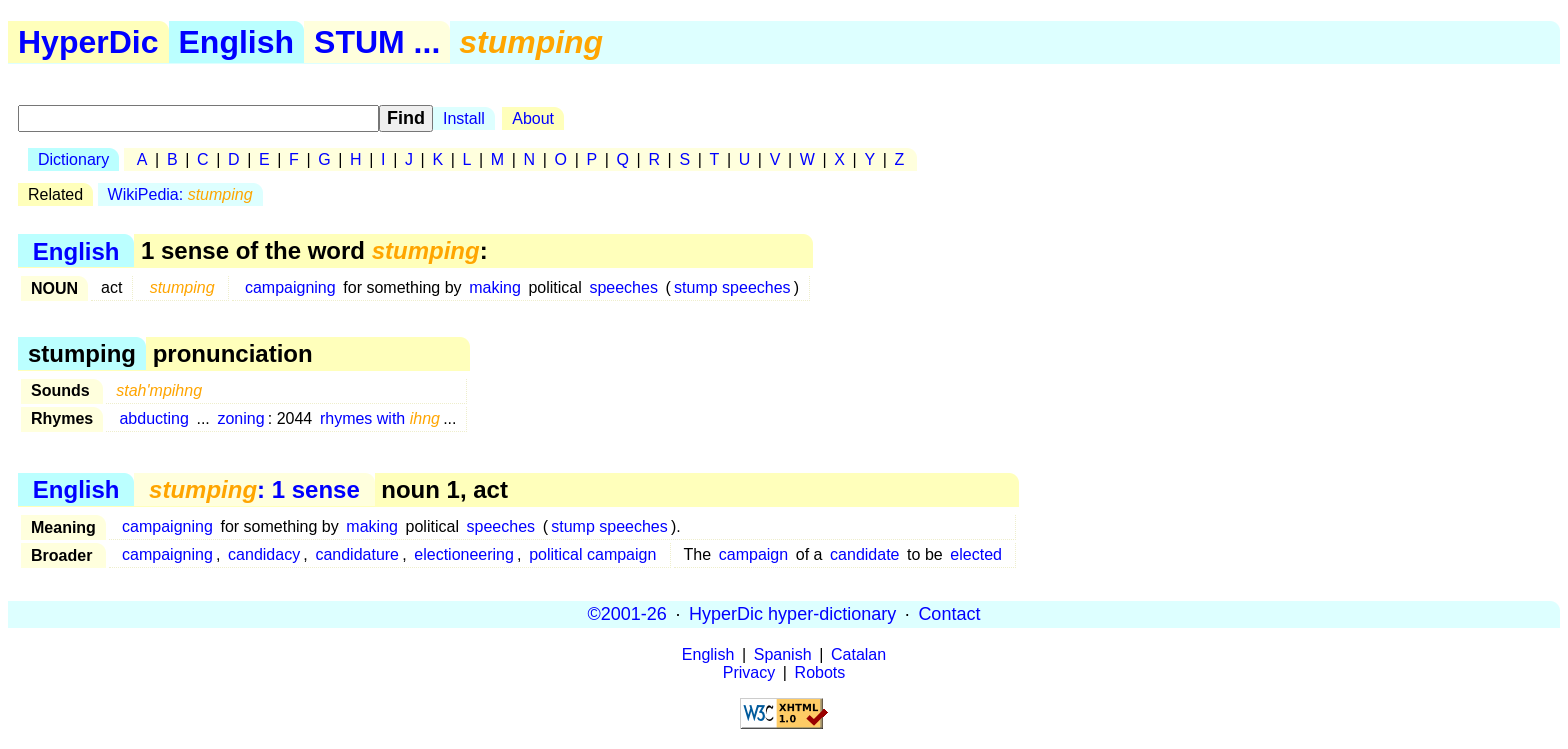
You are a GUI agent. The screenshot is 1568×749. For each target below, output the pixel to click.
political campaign (592, 554)
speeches (623, 287)
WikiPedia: (180, 194)
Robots (820, 672)
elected (976, 554)
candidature (357, 554)
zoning (240, 418)
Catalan (858, 654)
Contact (949, 614)
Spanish (783, 654)
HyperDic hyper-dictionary (792, 614)
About (533, 118)
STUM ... (377, 42)
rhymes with (380, 418)
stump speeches (732, 287)
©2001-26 (627, 614)
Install (464, 118)
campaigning (290, 287)
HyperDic (88, 42)
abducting (153, 418)
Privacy (749, 672)
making (495, 287)
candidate (864, 554)
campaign (753, 554)
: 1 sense (254, 489)
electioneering (464, 554)
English (237, 42)
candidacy (264, 554)
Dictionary (73, 159)
